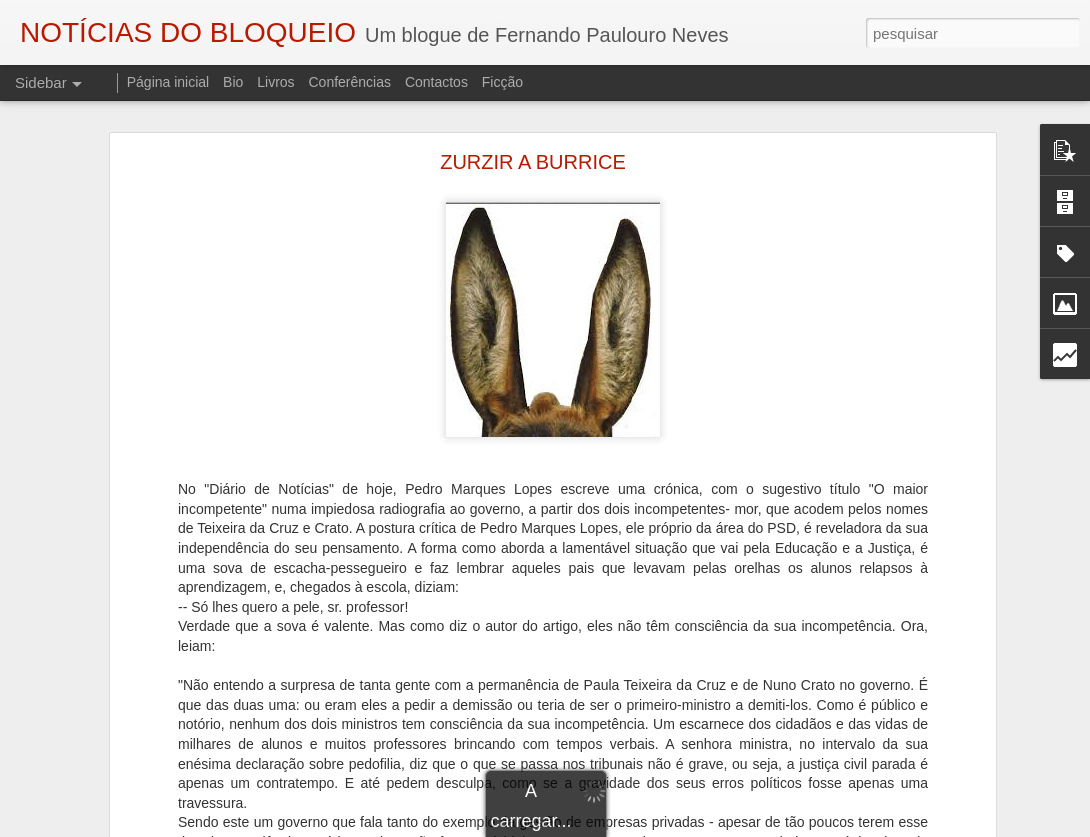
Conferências (349, 82)
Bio (233, 82)
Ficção (502, 82)
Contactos (436, 82)
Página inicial (168, 82)
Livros (275, 82)
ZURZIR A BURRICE (533, 162)
